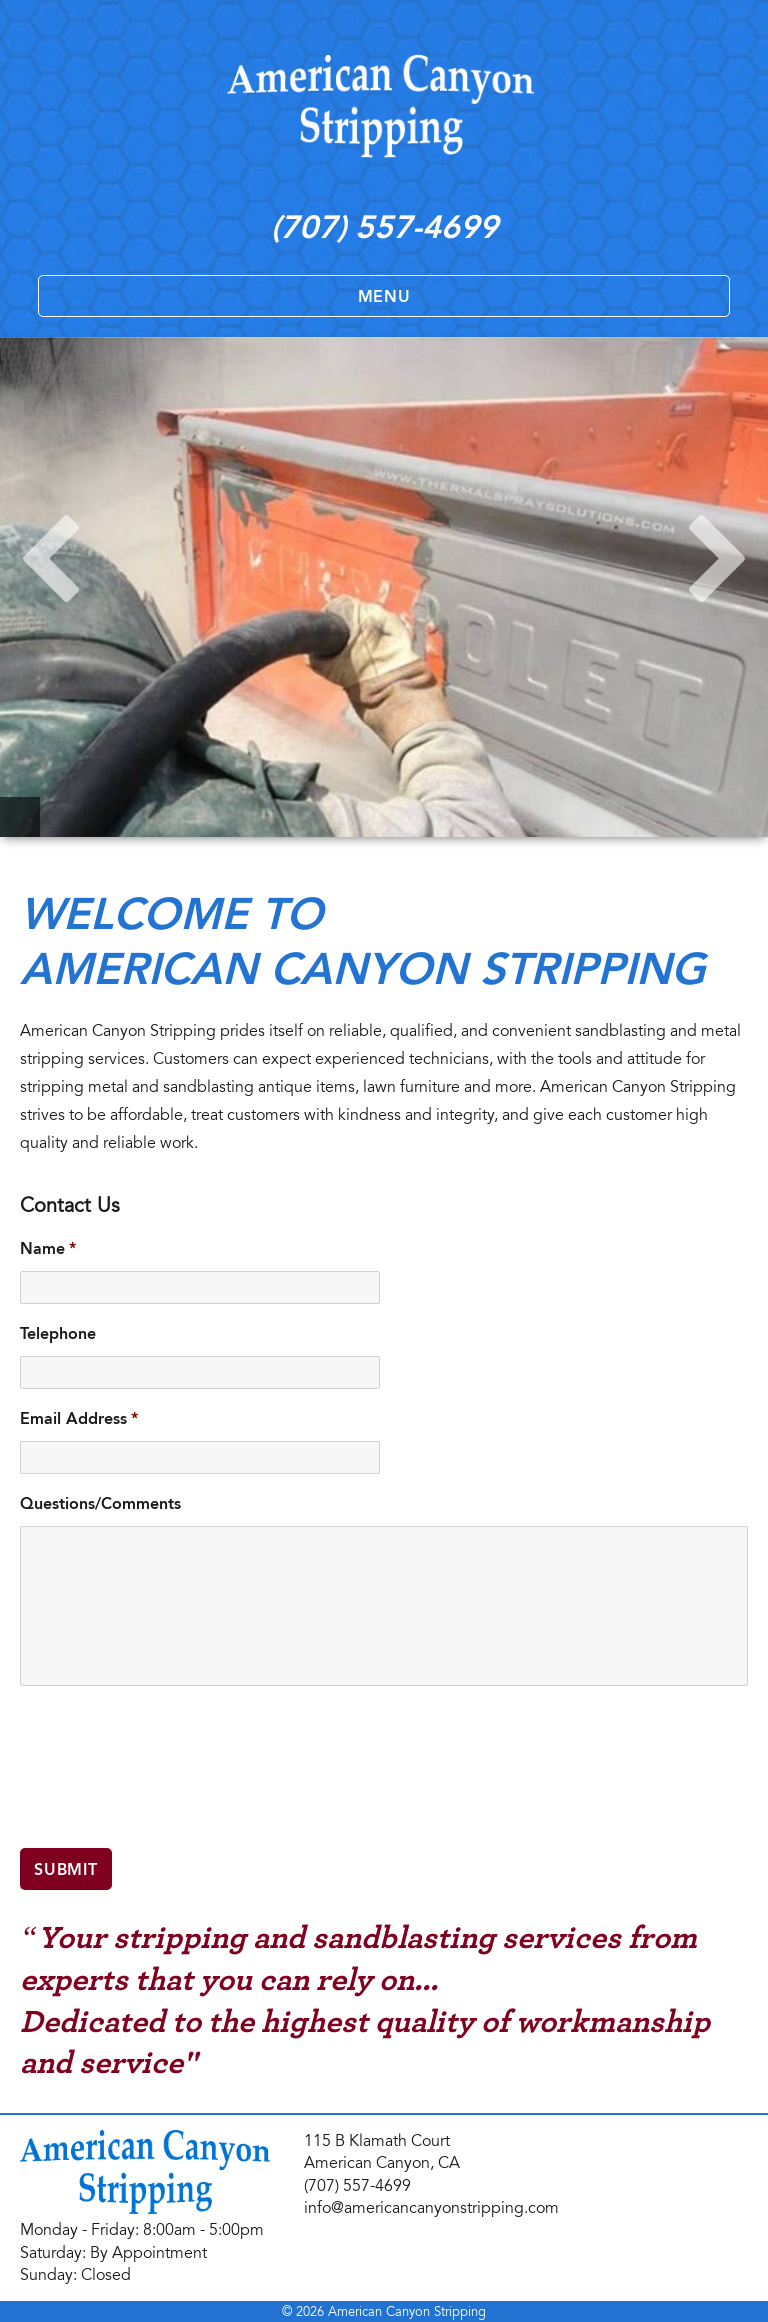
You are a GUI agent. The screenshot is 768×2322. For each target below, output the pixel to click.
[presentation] (172, 1777)
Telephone (58, 1333)
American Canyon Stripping (407, 2311)
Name (48, 1248)
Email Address (79, 1418)
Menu (384, 296)
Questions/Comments (100, 1503)
